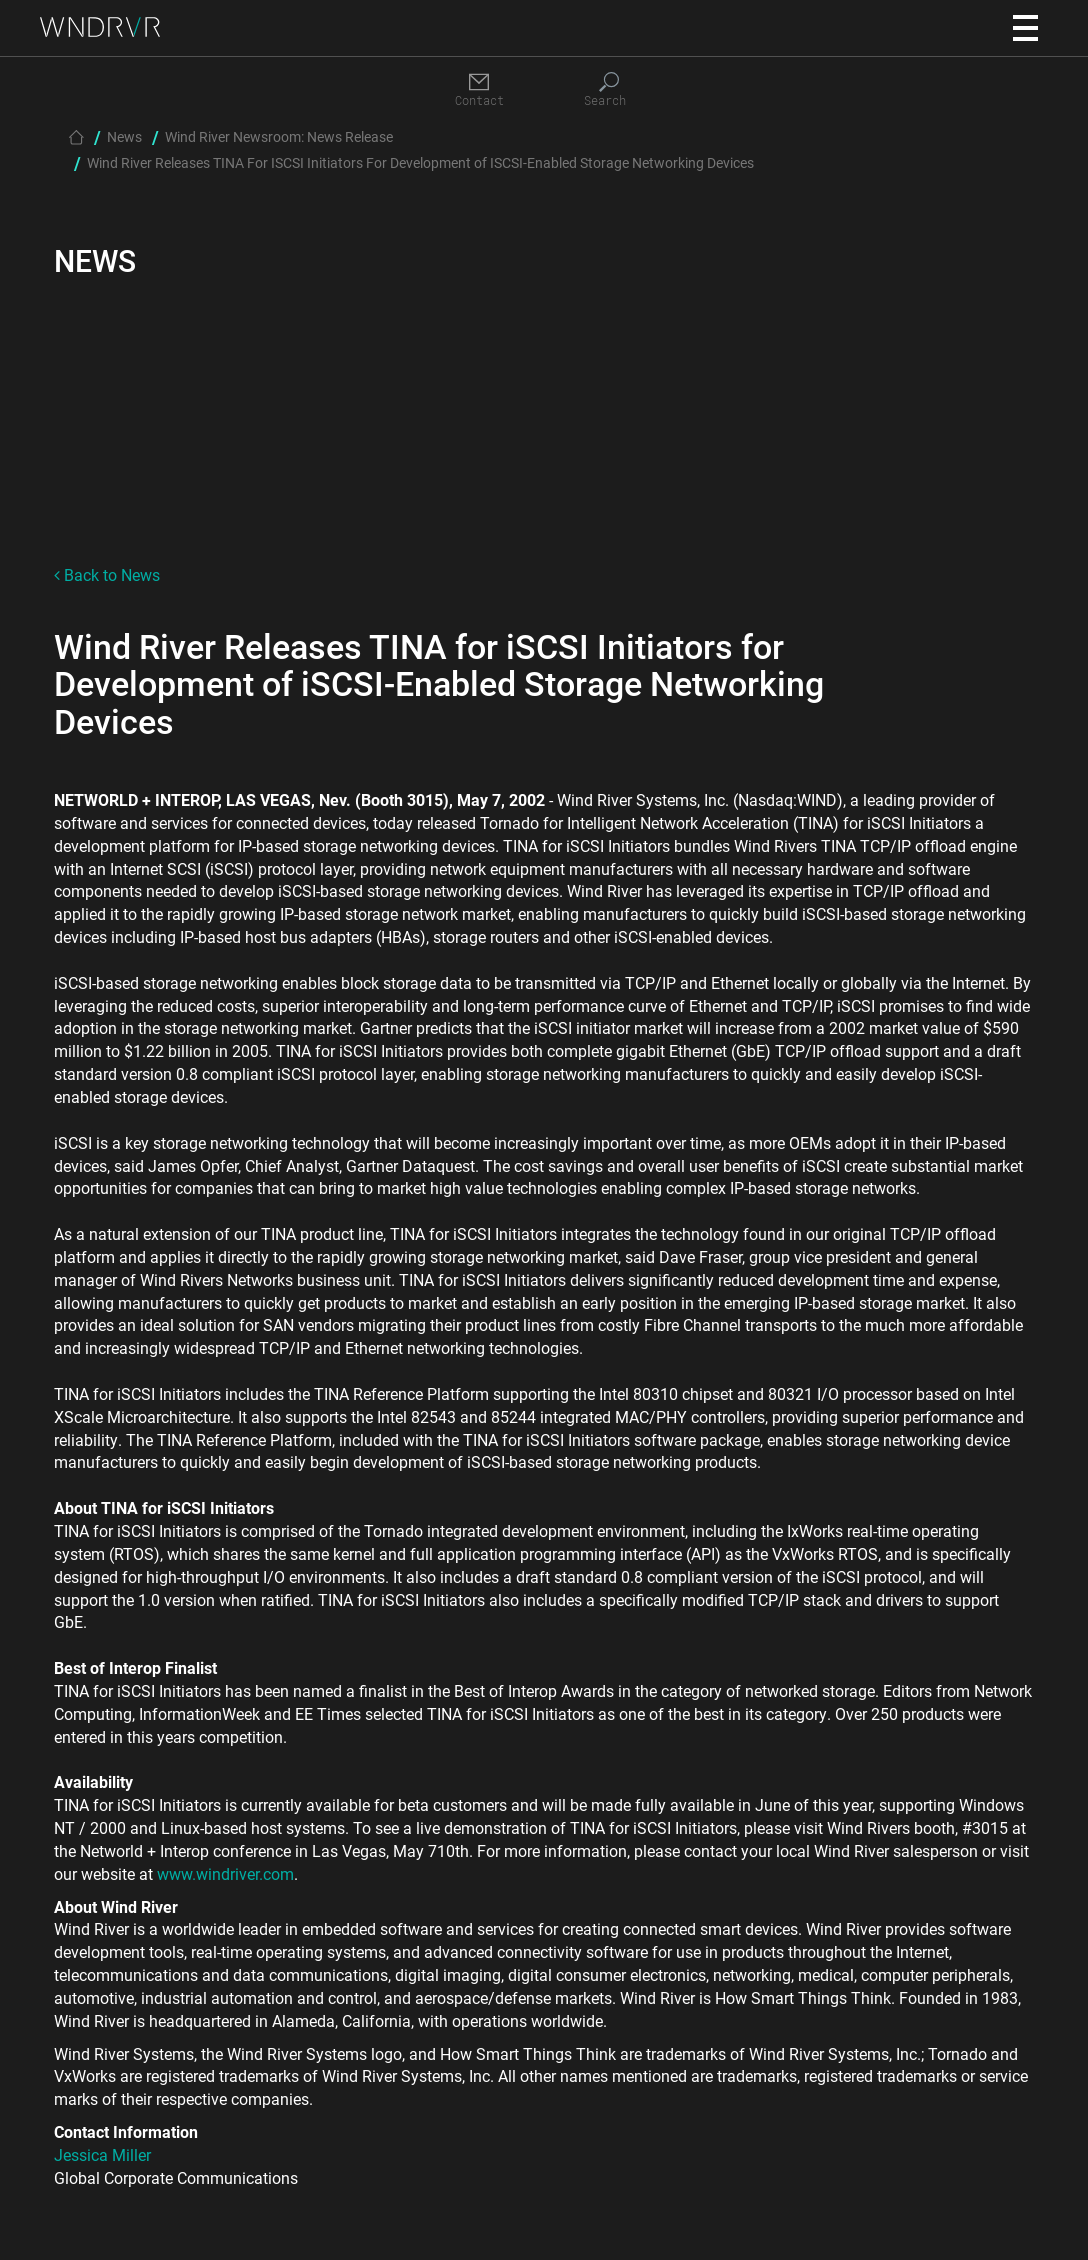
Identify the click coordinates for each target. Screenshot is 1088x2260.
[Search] (609, 90)
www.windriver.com (225, 1873)
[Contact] (479, 90)
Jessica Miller (102, 2154)
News (124, 136)
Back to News (107, 574)
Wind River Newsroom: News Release (279, 136)
